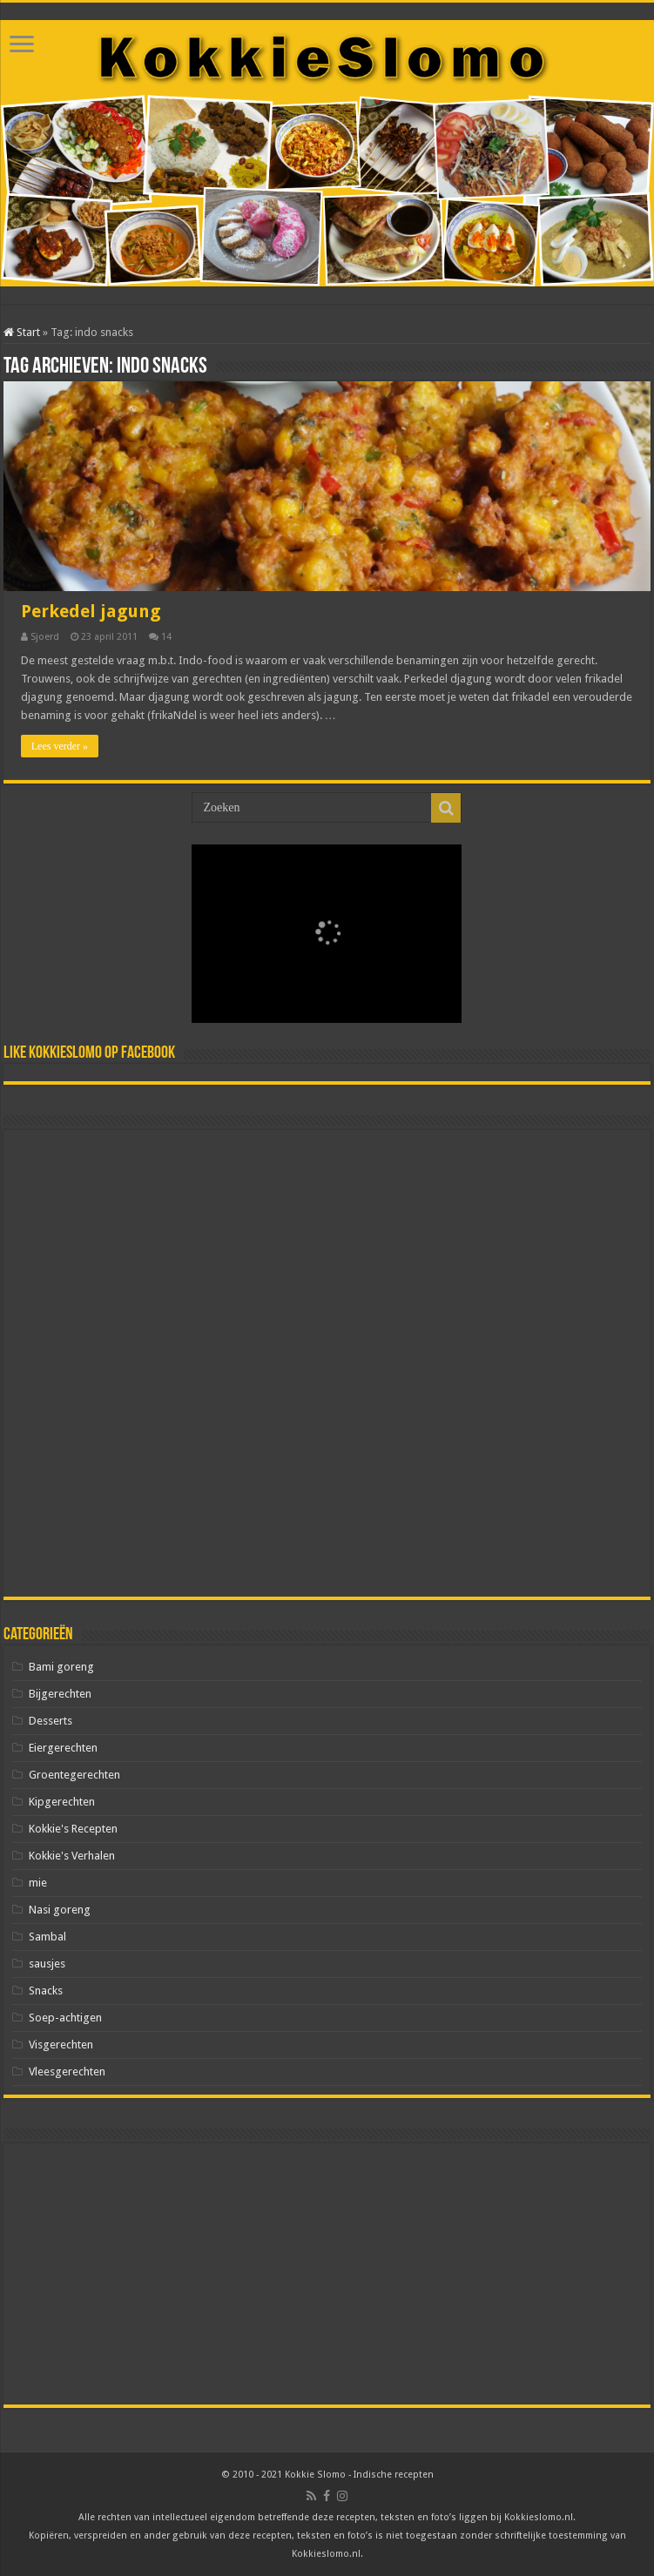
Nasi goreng (60, 1909)
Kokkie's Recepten (73, 1828)
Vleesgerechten (67, 2071)
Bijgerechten (60, 1693)
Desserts (50, 1720)
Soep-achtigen (65, 2017)
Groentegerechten (74, 1774)
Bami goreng (61, 1666)
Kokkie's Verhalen (72, 1855)
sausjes (47, 1963)
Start (21, 332)
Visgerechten (61, 2044)
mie (38, 1882)
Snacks (46, 1990)
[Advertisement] (327, 1363)
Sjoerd (44, 636)
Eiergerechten (63, 1747)
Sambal (47, 1936)
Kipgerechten (62, 1801)
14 (166, 636)
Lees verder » (59, 746)
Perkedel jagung (91, 611)
